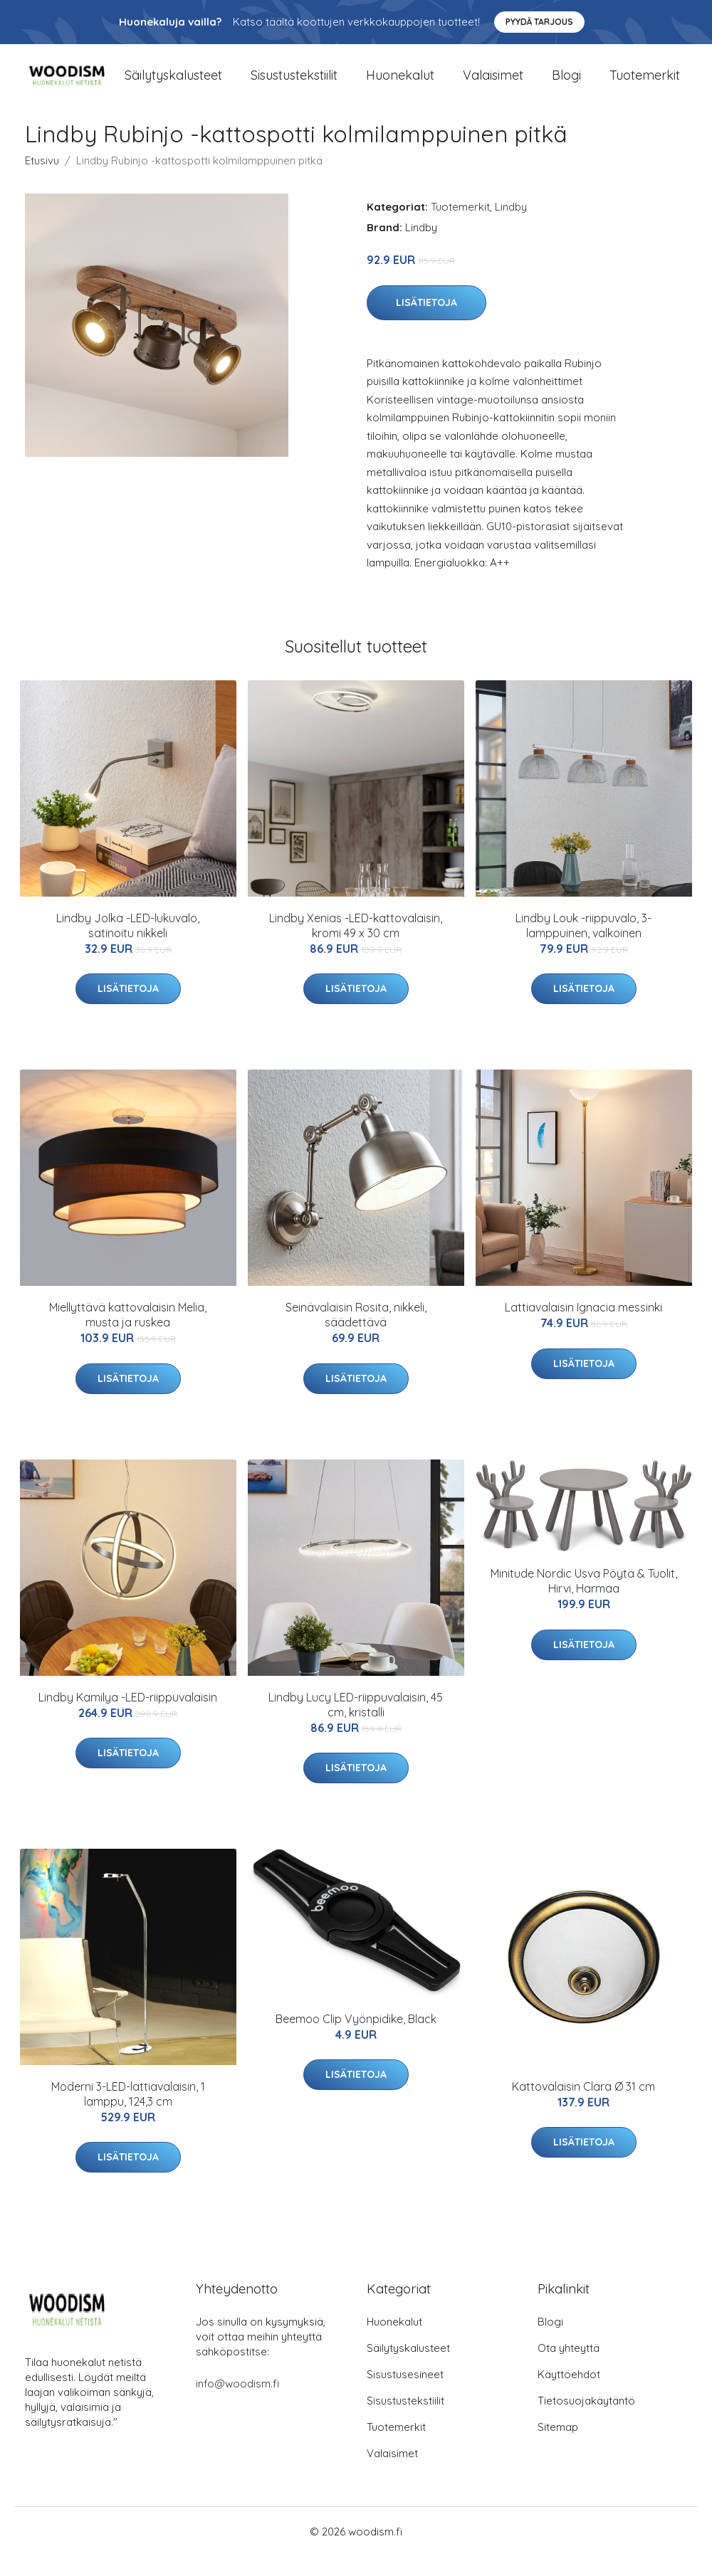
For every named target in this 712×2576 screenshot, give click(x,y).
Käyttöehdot (569, 2394)
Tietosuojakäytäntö (586, 2420)
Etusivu (42, 180)
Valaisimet (493, 85)
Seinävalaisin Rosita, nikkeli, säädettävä (356, 1334)
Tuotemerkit (644, 85)
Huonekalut (400, 85)
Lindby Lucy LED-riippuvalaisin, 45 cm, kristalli (355, 1723)
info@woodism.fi (237, 2403)
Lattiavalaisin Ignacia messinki (583, 1327)
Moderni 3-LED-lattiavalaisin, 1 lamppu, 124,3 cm (128, 2113)
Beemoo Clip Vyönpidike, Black (356, 2038)
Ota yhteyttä (569, 2368)
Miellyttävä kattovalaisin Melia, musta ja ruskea (127, 1334)
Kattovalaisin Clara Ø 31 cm (583, 2106)
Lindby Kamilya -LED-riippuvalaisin (127, 1716)
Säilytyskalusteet (173, 85)
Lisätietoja (426, 322)
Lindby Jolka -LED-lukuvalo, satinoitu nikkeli (127, 945)
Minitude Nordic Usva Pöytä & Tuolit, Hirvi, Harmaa (584, 1600)
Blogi (566, 85)
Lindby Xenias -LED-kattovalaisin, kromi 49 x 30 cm (355, 945)
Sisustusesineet (405, 2394)
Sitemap (558, 2447)
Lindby (511, 226)
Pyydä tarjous (539, 21)
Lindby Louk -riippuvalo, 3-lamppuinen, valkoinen (583, 945)
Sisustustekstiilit (294, 85)
